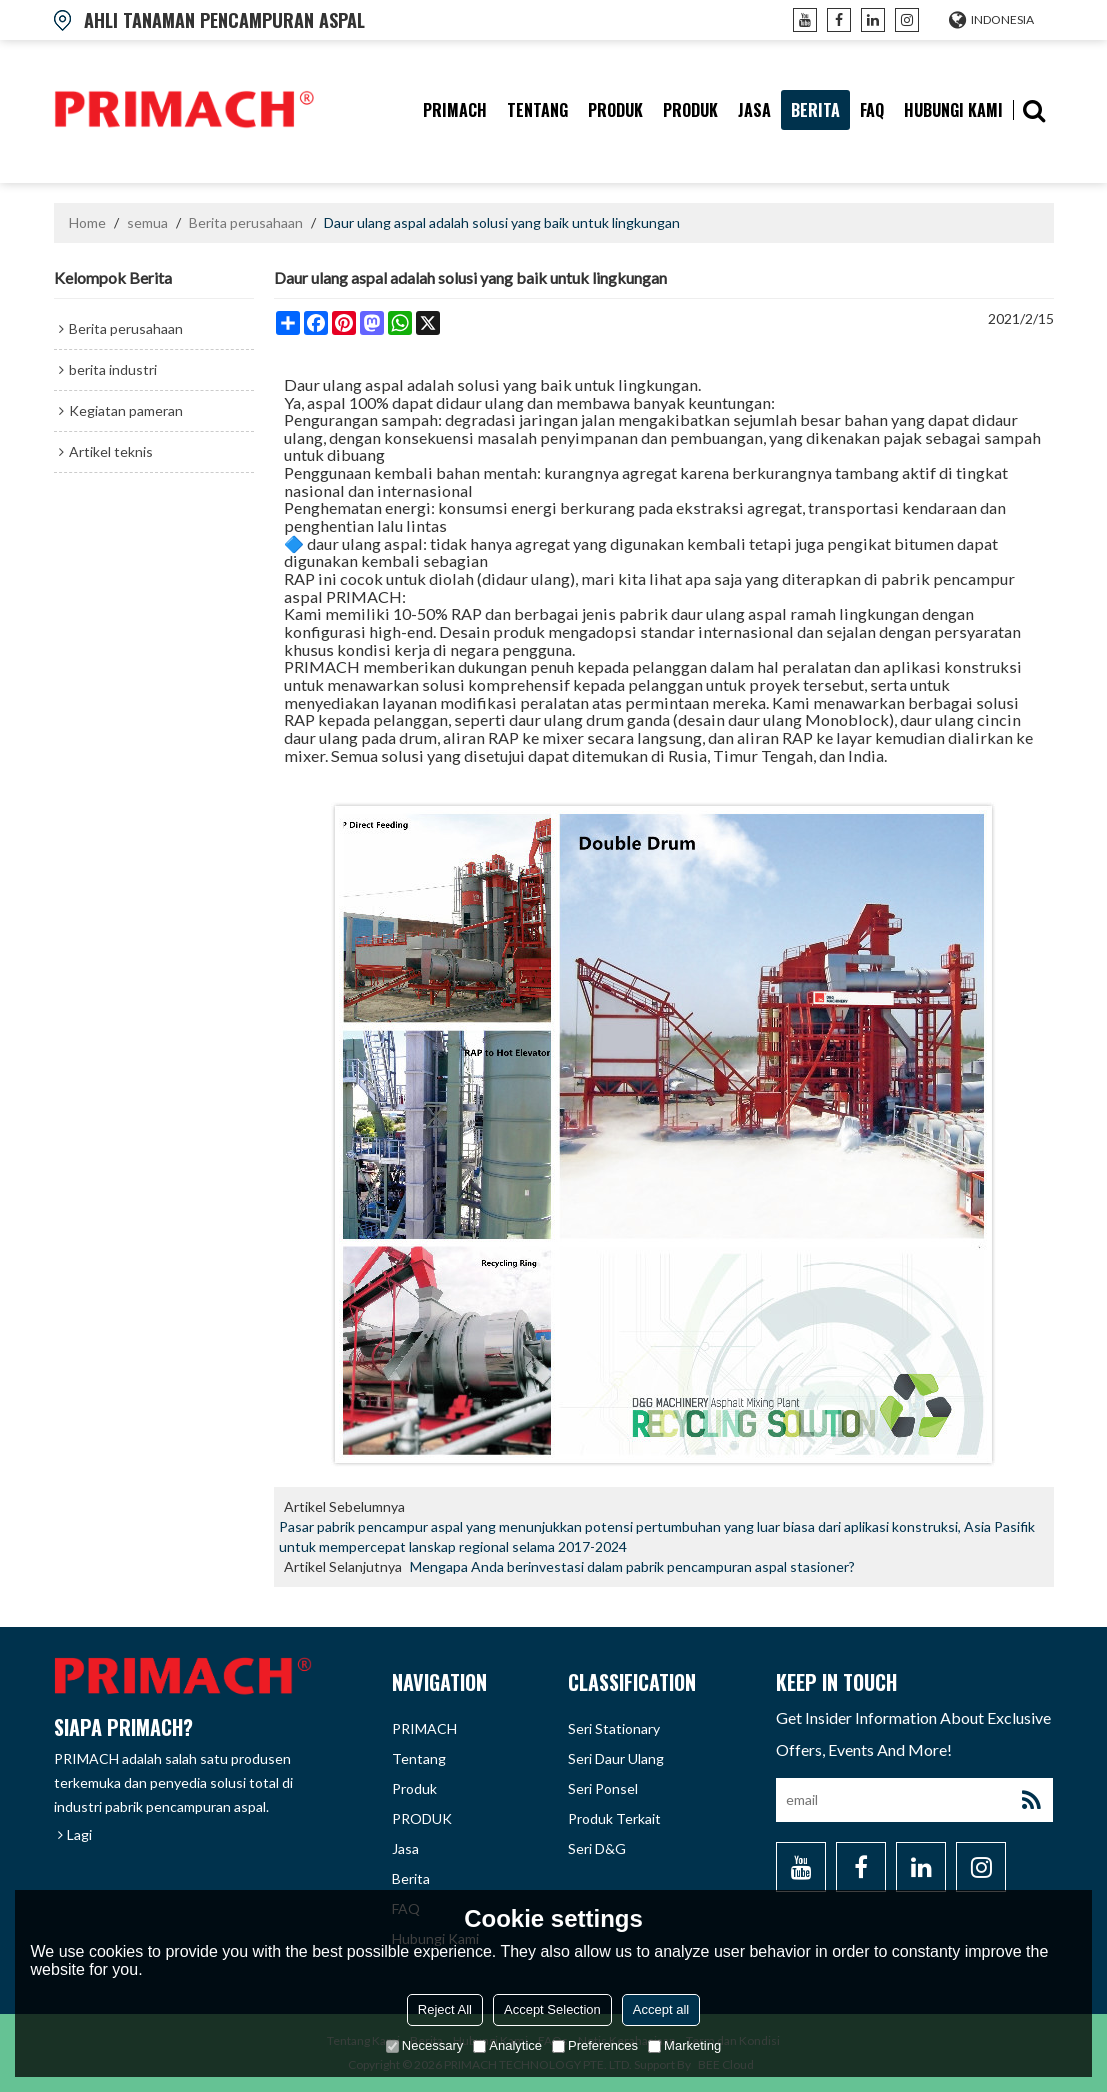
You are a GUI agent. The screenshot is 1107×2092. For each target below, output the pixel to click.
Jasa (754, 110)
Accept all (661, 2009)
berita (815, 110)
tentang (537, 110)
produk (615, 110)
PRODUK (690, 110)
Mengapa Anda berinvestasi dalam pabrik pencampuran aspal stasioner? (632, 1566)
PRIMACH (455, 110)
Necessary (424, 2045)
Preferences (595, 2045)
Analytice (507, 2045)
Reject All (445, 2009)
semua (147, 222)
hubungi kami (953, 110)
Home (87, 222)
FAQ (872, 110)
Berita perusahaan (246, 222)
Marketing (684, 2045)
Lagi (79, 1834)
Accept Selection (552, 2009)
